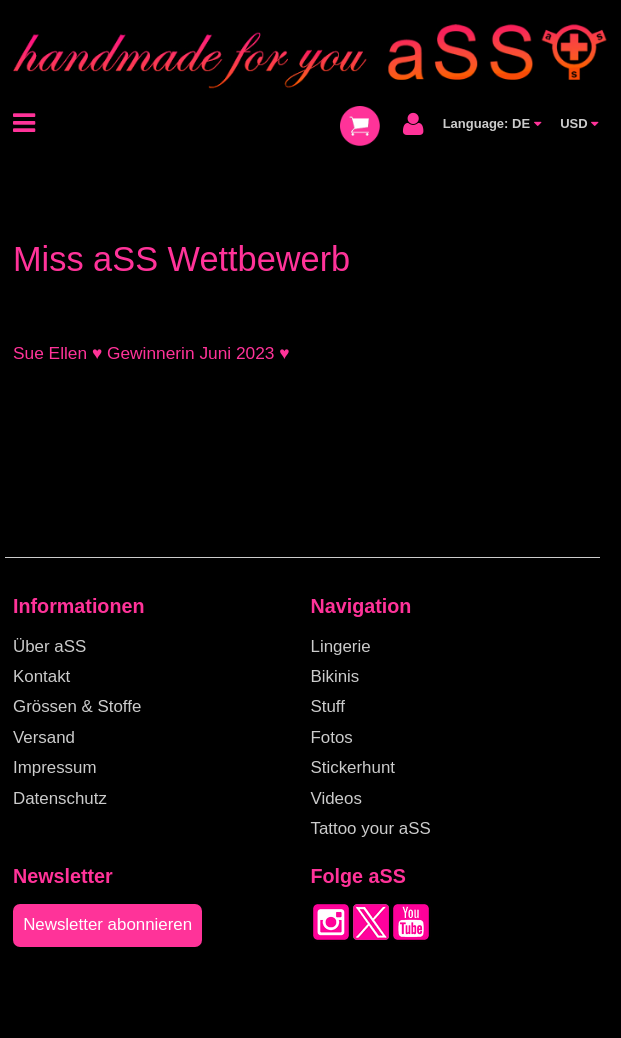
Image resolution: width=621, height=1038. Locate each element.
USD (579, 123)
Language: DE (492, 123)
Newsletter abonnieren (107, 924)
